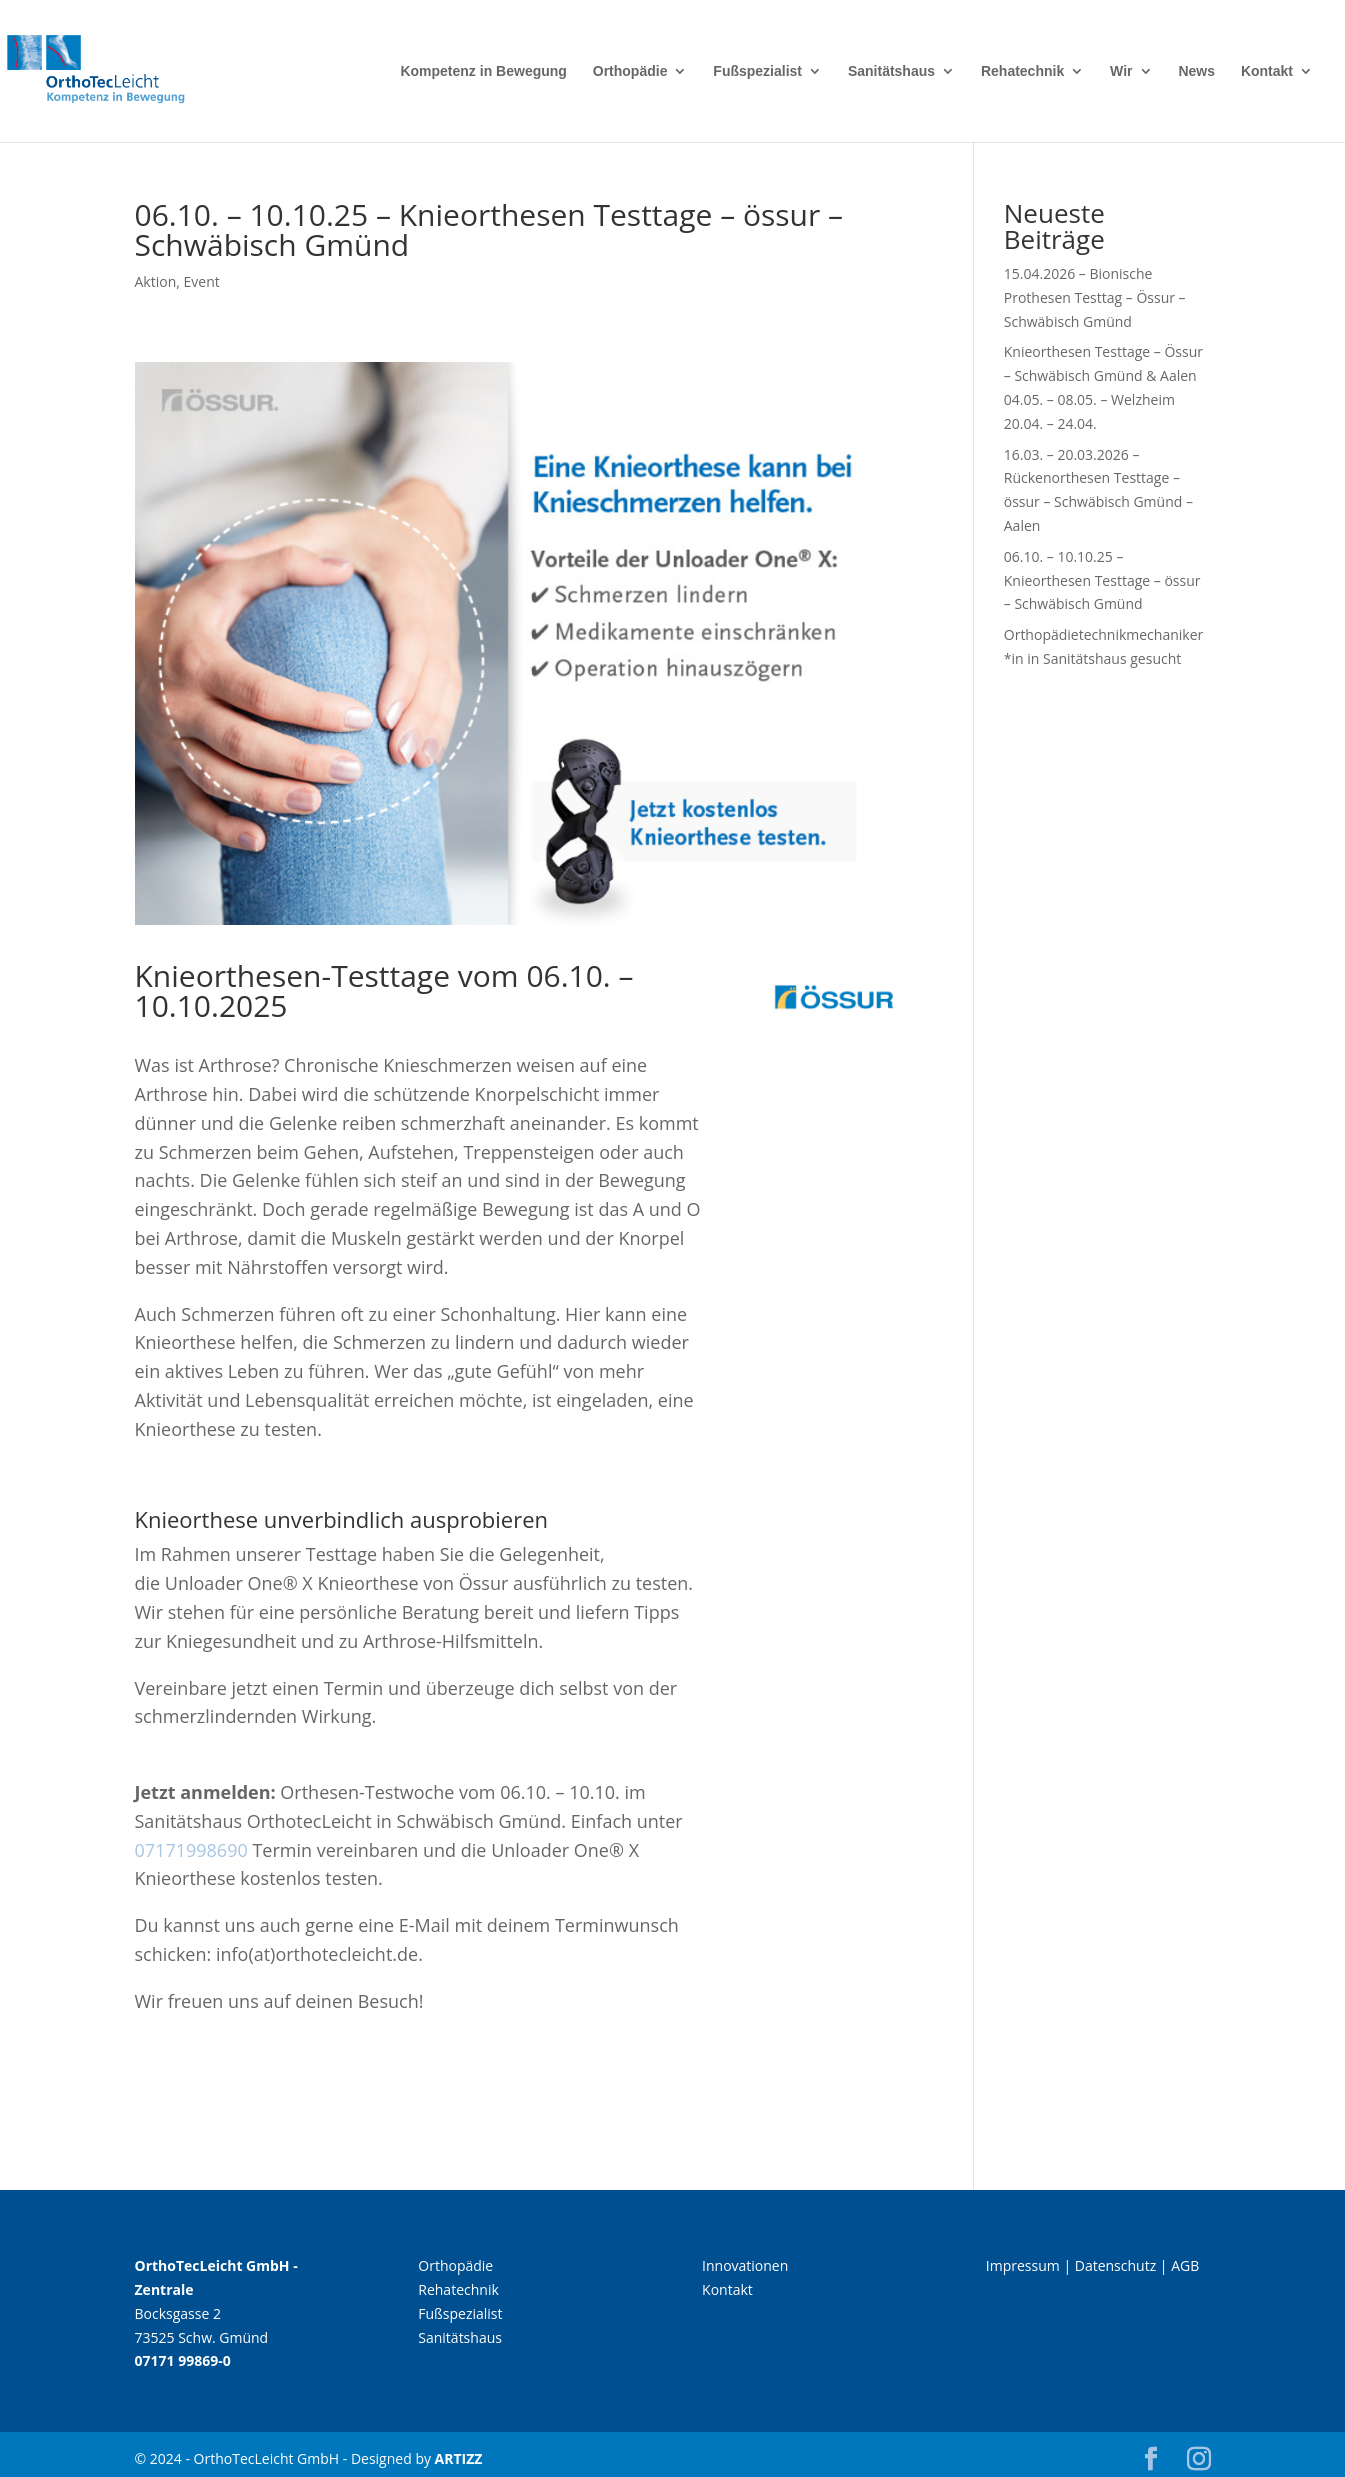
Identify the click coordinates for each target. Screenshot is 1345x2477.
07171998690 (191, 1850)
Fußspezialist (757, 71)
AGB (1185, 2265)
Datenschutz (1115, 2265)
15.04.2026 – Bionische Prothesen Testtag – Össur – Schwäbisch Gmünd (1095, 297)
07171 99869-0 (183, 2360)
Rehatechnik (1022, 71)
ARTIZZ (459, 2458)
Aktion (156, 281)
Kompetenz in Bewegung (483, 71)
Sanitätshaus (891, 71)
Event (202, 281)
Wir (1121, 71)
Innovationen (745, 2265)
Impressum (1023, 2265)
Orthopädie (630, 71)
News (1196, 71)
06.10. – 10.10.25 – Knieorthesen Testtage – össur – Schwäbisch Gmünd (1102, 580)
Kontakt (1267, 71)
